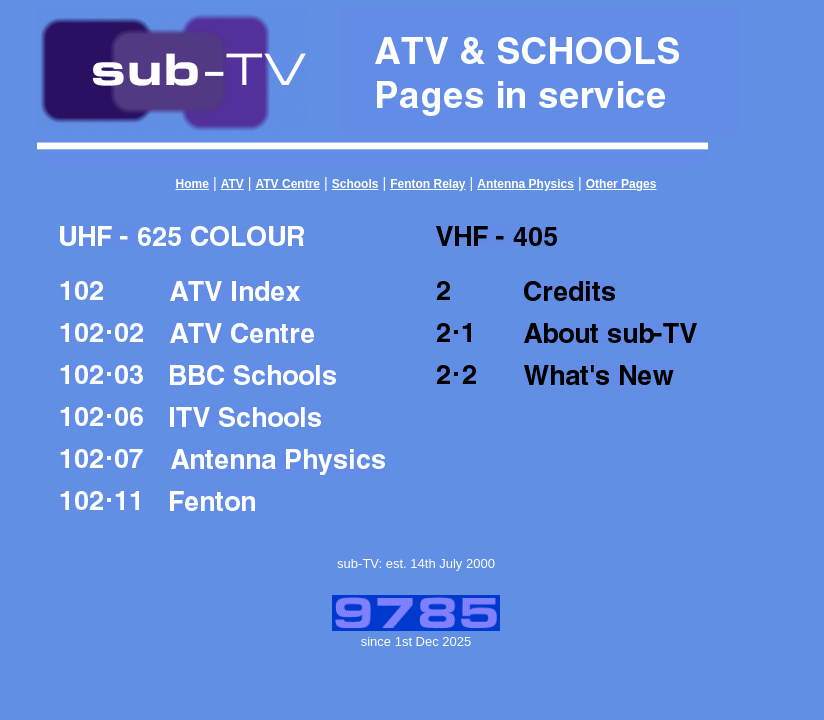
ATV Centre (288, 184)
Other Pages (621, 184)
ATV (232, 184)
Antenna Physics (525, 184)
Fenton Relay (427, 184)
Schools (355, 184)
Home (192, 184)
